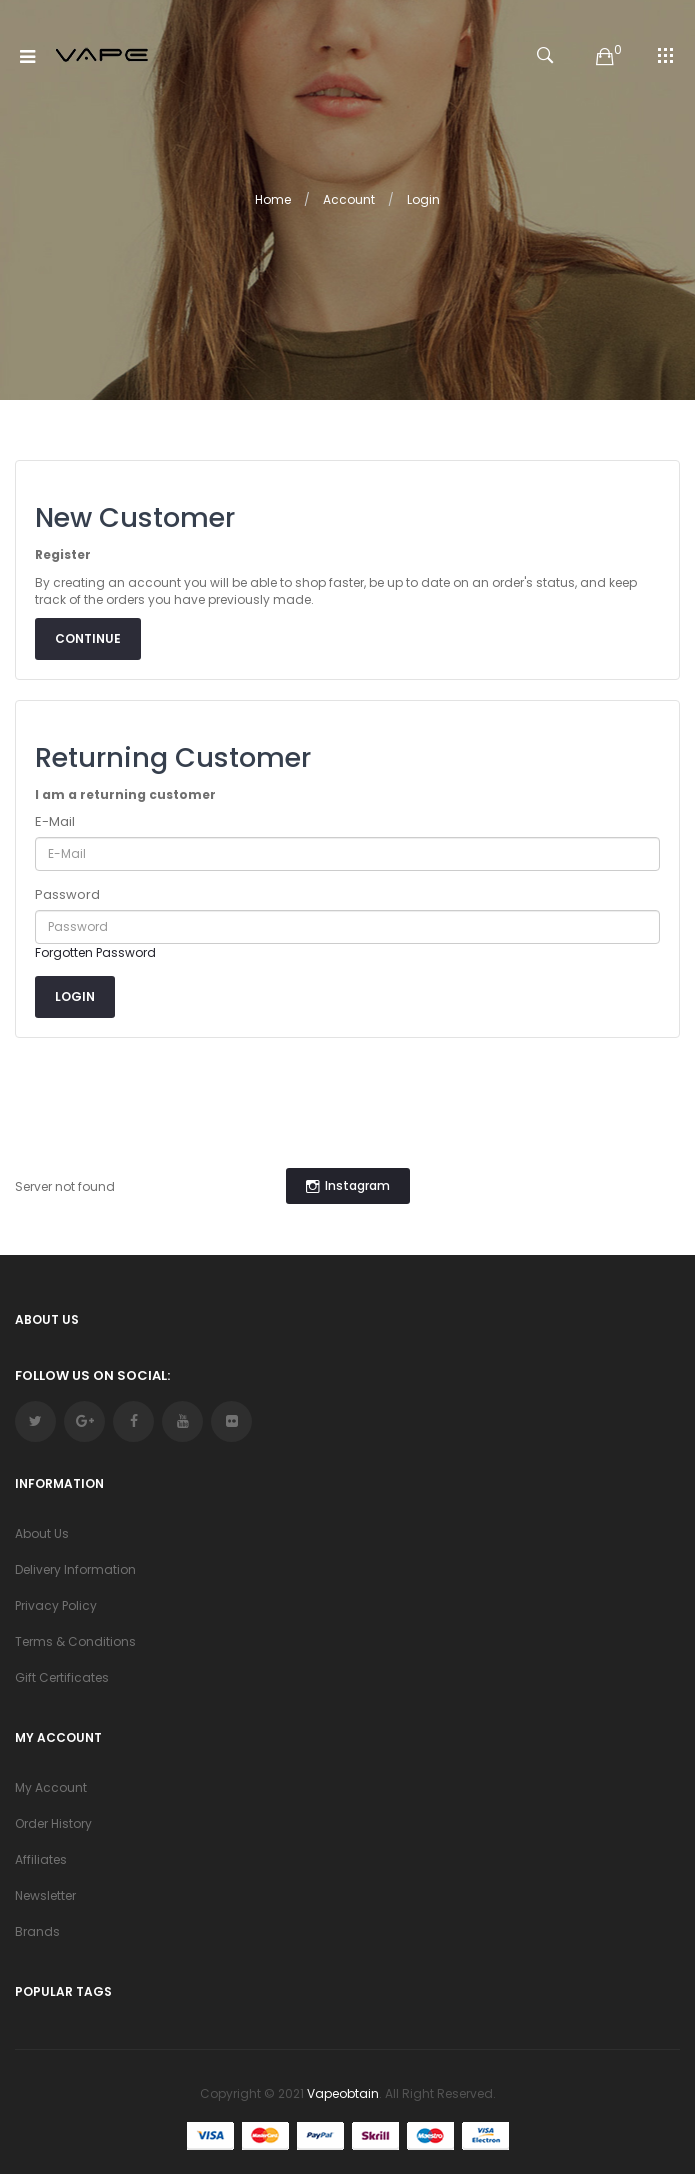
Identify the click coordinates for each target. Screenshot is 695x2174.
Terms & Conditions (75, 1641)
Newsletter (45, 1895)
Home (273, 199)
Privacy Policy (56, 1605)
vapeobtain (343, 2093)
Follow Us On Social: (92, 1375)
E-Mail (55, 822)
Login (423, 199)
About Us (42, 1533)
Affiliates (41, 1859)
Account (349, 199)
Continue (88, 638)
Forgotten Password (95, 952)
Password (67, 895)
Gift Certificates (62, 1677)
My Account (51, 1787)
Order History (53, 1823)
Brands (37, 1931)
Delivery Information (75, 1569)
